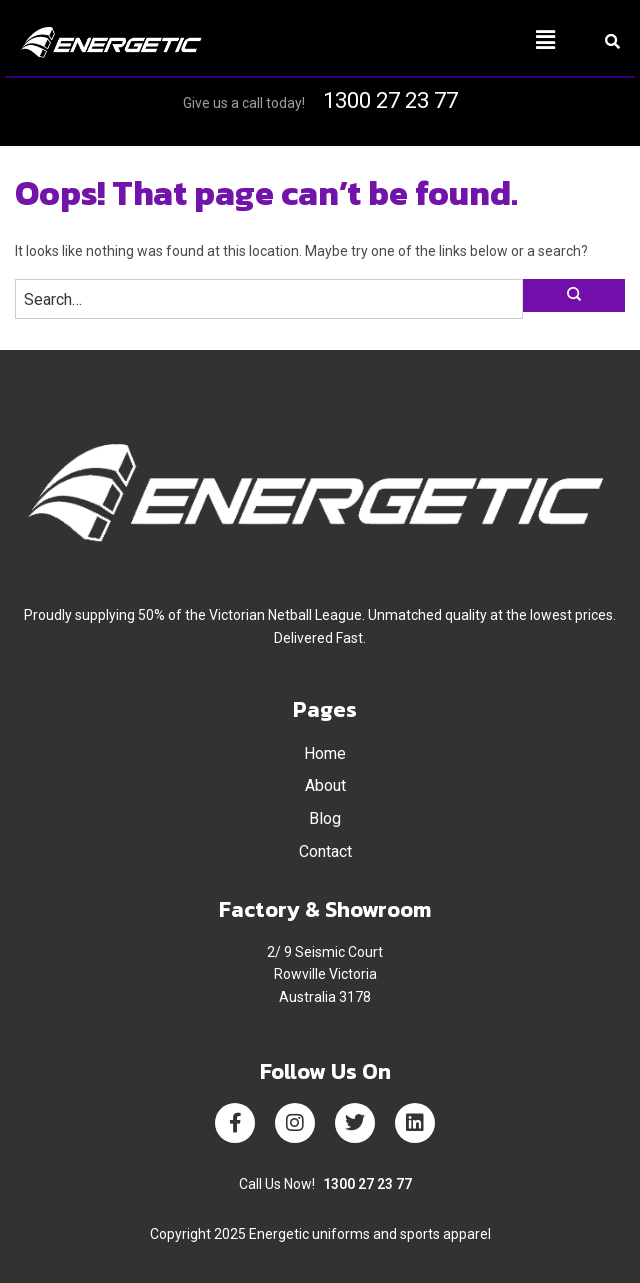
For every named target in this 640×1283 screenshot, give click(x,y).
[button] (446, 40)
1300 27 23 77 (390, 100)
